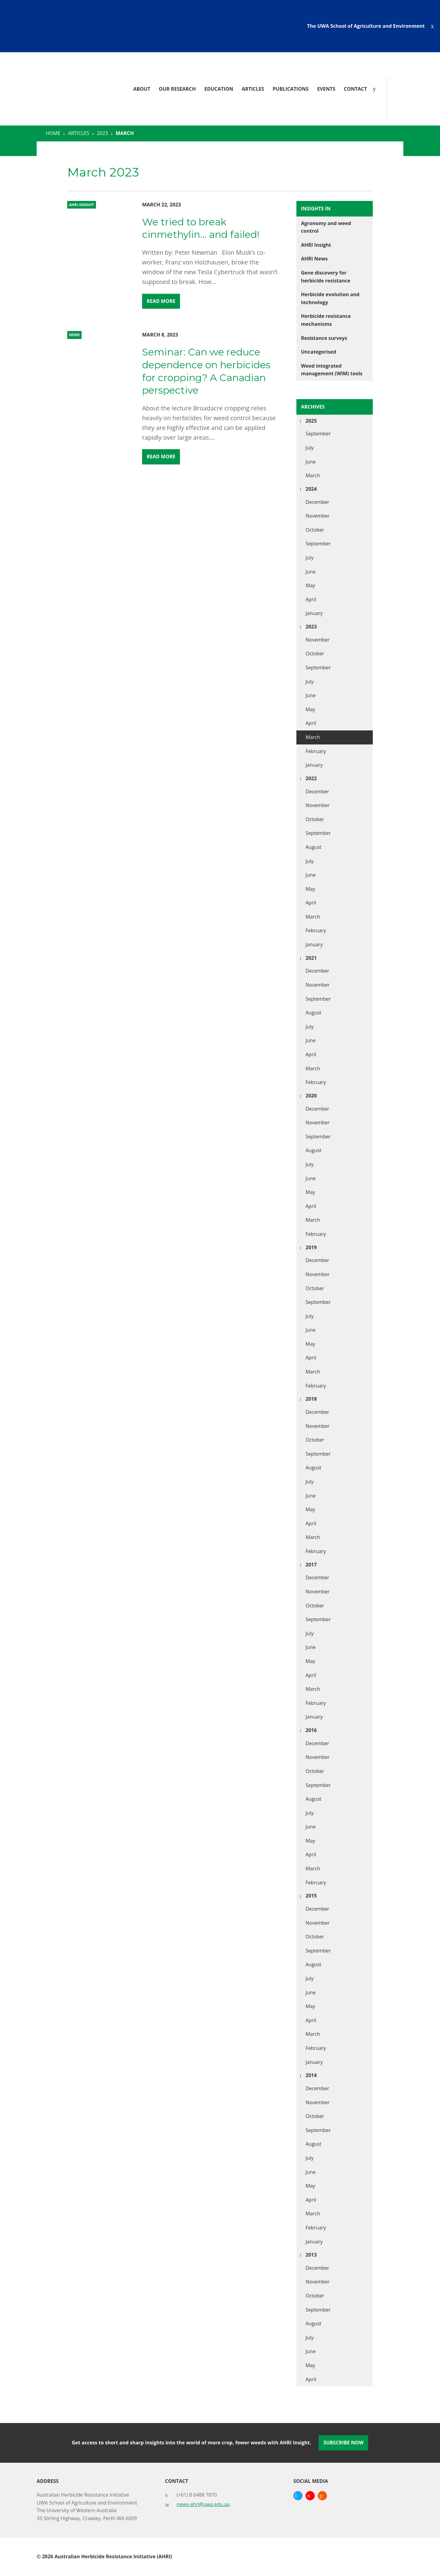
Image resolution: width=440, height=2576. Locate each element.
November (318, 515)
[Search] (376, 89)
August (313, 847)
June (311, 461)
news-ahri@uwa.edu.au (203, 2504)
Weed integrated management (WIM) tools (331, 369)
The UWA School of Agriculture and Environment (366, 26)
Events (326, 89)
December (317, 502)
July (310, 447)
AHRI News (314, 258)
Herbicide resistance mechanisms (326, 320)
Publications (291, 89)
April (311, 599)
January (314, 613)
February (316, 751)
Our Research (177, 89)
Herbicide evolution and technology (330, 298)
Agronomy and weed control (326, 227)
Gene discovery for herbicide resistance (325, 276)
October (315, 529)
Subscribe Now (343, 2442)
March (313, 475)
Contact (355, 89)
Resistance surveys (324, 338)
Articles (253, 89)
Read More (161, 301)
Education (218, 89)
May (310, 585)
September (318, 433)
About (141, 89)
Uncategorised (318, 351)
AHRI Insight (316, 245)
